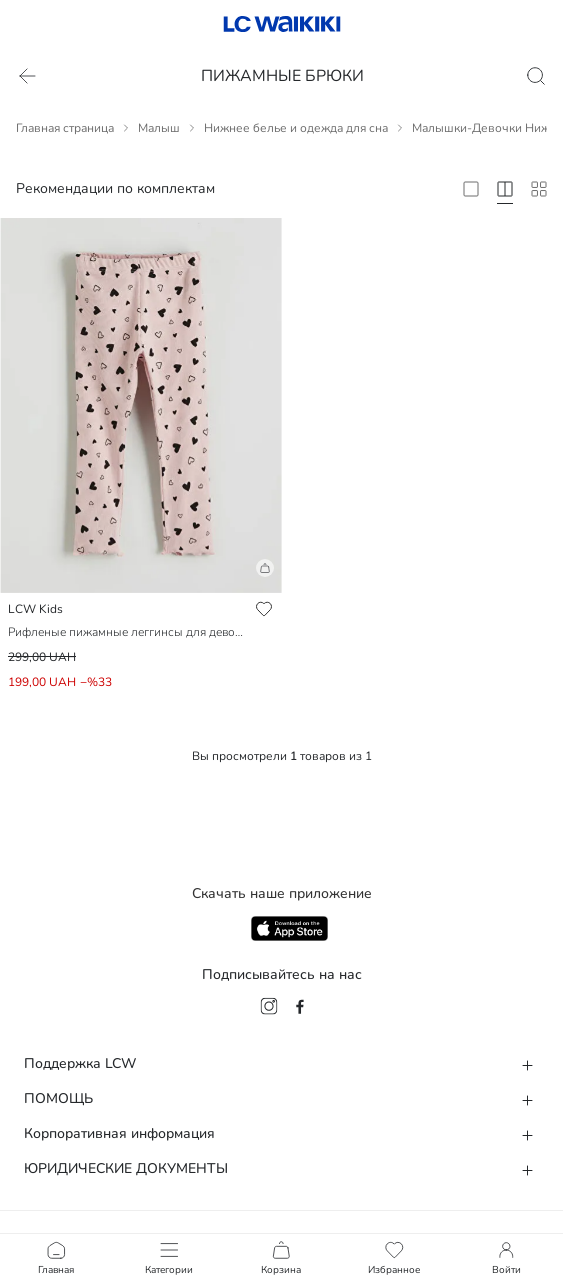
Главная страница (65, 128)
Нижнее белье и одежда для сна (296, 128)
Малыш (159, 128)
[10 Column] (539, 189)
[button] (141, 576)
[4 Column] (505, 189)
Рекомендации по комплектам (115, 188)
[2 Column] (471, 189)
